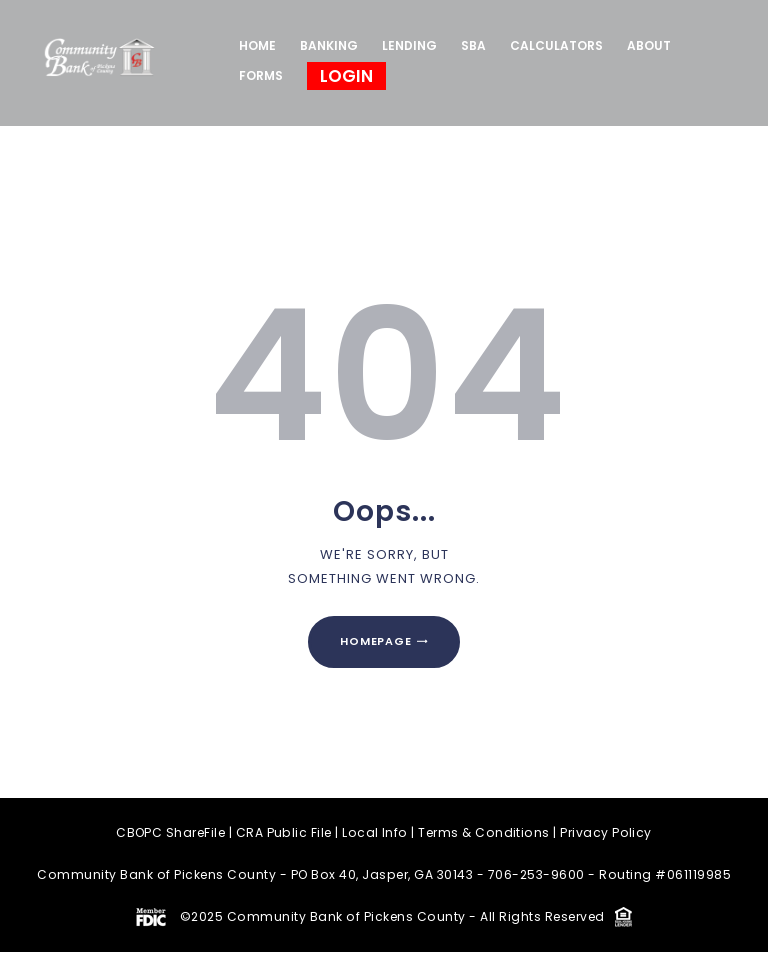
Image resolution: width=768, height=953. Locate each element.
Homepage (375, 642)
